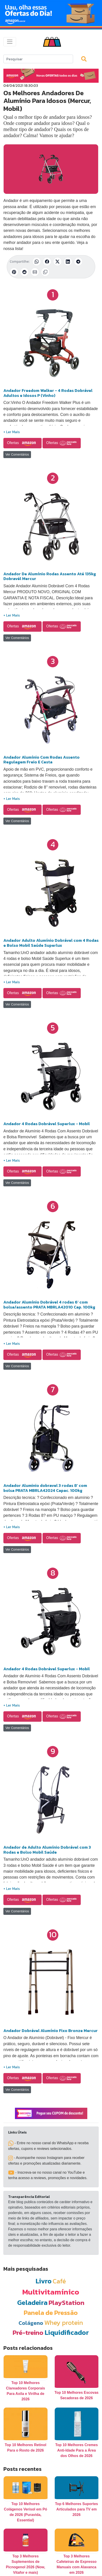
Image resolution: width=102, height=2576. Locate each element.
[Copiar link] (45, 272)
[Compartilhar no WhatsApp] (36, 261)
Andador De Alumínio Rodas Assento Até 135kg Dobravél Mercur (49, 576)
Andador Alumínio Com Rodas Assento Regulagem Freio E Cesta (41, 759)
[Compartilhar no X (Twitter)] (57, 261)
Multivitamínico (50, 2291)
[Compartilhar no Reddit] (24, 272)
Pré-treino (28, 2332)
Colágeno (31, 2323)
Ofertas (22, 443)
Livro (44, 2281)
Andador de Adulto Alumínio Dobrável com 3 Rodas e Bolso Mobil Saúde (47, 1849)
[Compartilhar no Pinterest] (14, 272)
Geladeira (32, 2302)
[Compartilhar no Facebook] (47, 261)
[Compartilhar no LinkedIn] (68, 261)
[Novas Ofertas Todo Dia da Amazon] (51, 13)
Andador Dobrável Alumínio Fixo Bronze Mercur (50, 2030)
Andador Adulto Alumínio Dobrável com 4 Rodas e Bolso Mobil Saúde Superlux (51, 942)
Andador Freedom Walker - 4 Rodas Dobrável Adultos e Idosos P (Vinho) (48, 392)
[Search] (38, 59)
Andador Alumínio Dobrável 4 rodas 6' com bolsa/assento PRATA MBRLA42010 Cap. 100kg (49, 1304)
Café (59, 2281)
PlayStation (66, 2302)
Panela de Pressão (51, 2312)
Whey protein (63, 2322)
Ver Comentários (17, 454)
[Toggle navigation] (9, 41)
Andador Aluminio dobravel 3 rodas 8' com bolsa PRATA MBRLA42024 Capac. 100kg (45, 1487)
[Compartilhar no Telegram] (78, 261)
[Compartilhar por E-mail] (35, 272)
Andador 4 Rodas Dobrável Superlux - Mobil (46, 1124)
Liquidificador (67, 2332)
